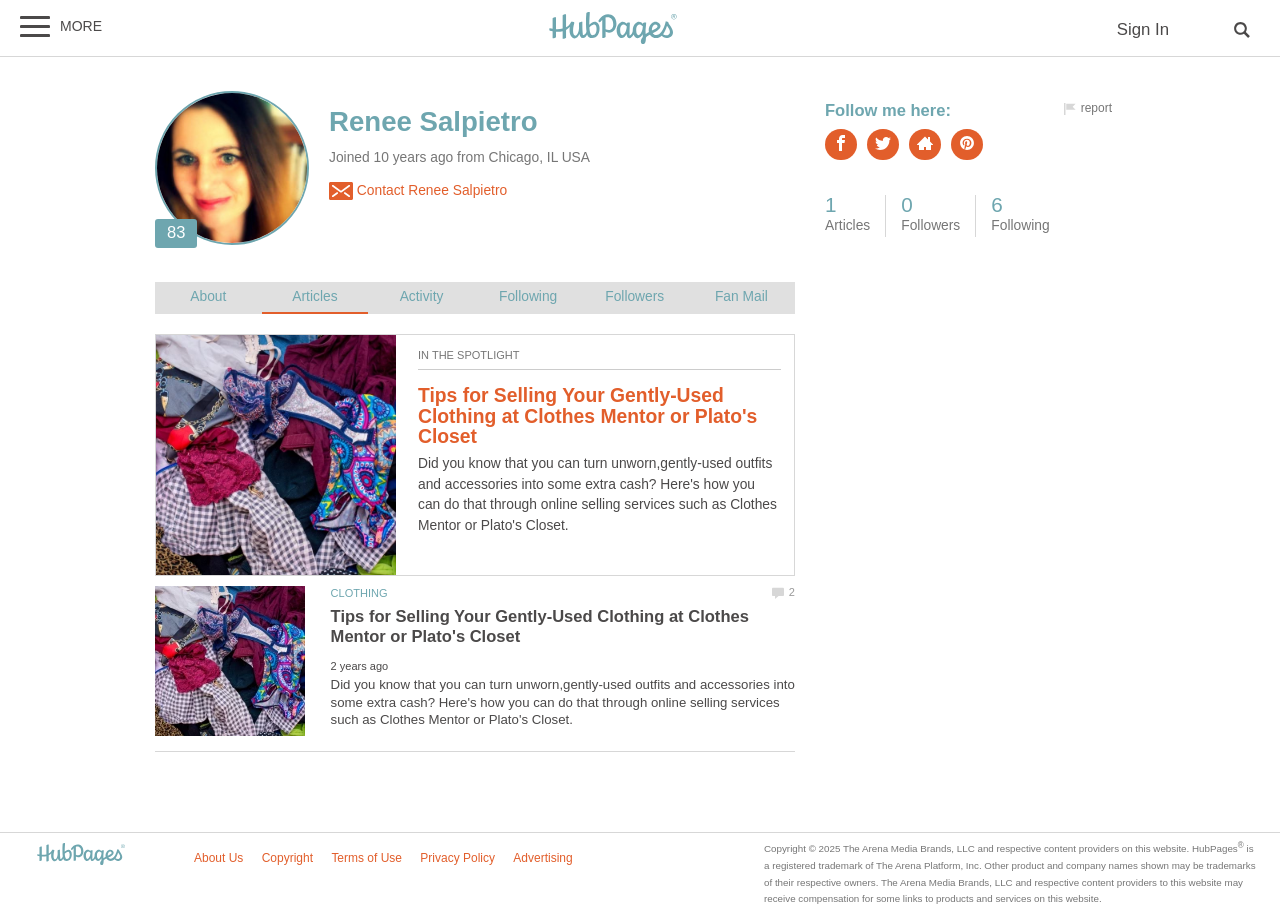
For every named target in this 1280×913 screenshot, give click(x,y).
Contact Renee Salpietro (418, 191)
